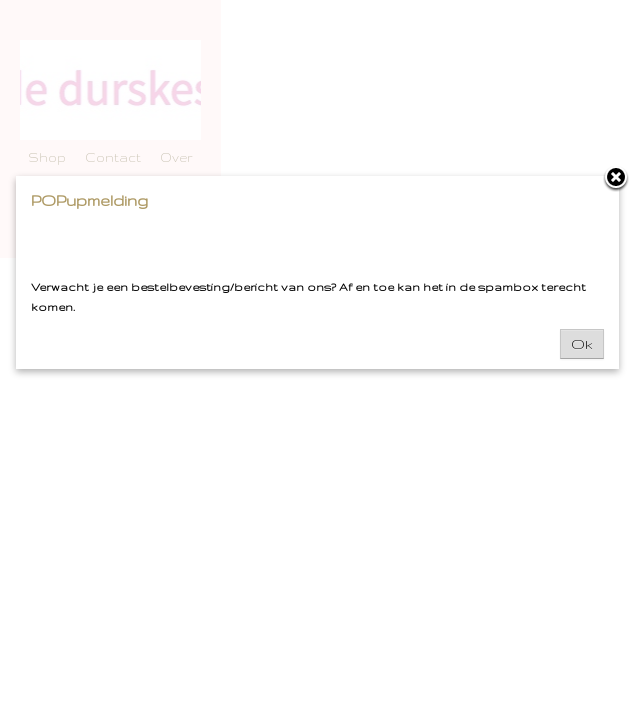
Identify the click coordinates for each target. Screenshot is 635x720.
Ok (582, 344)
